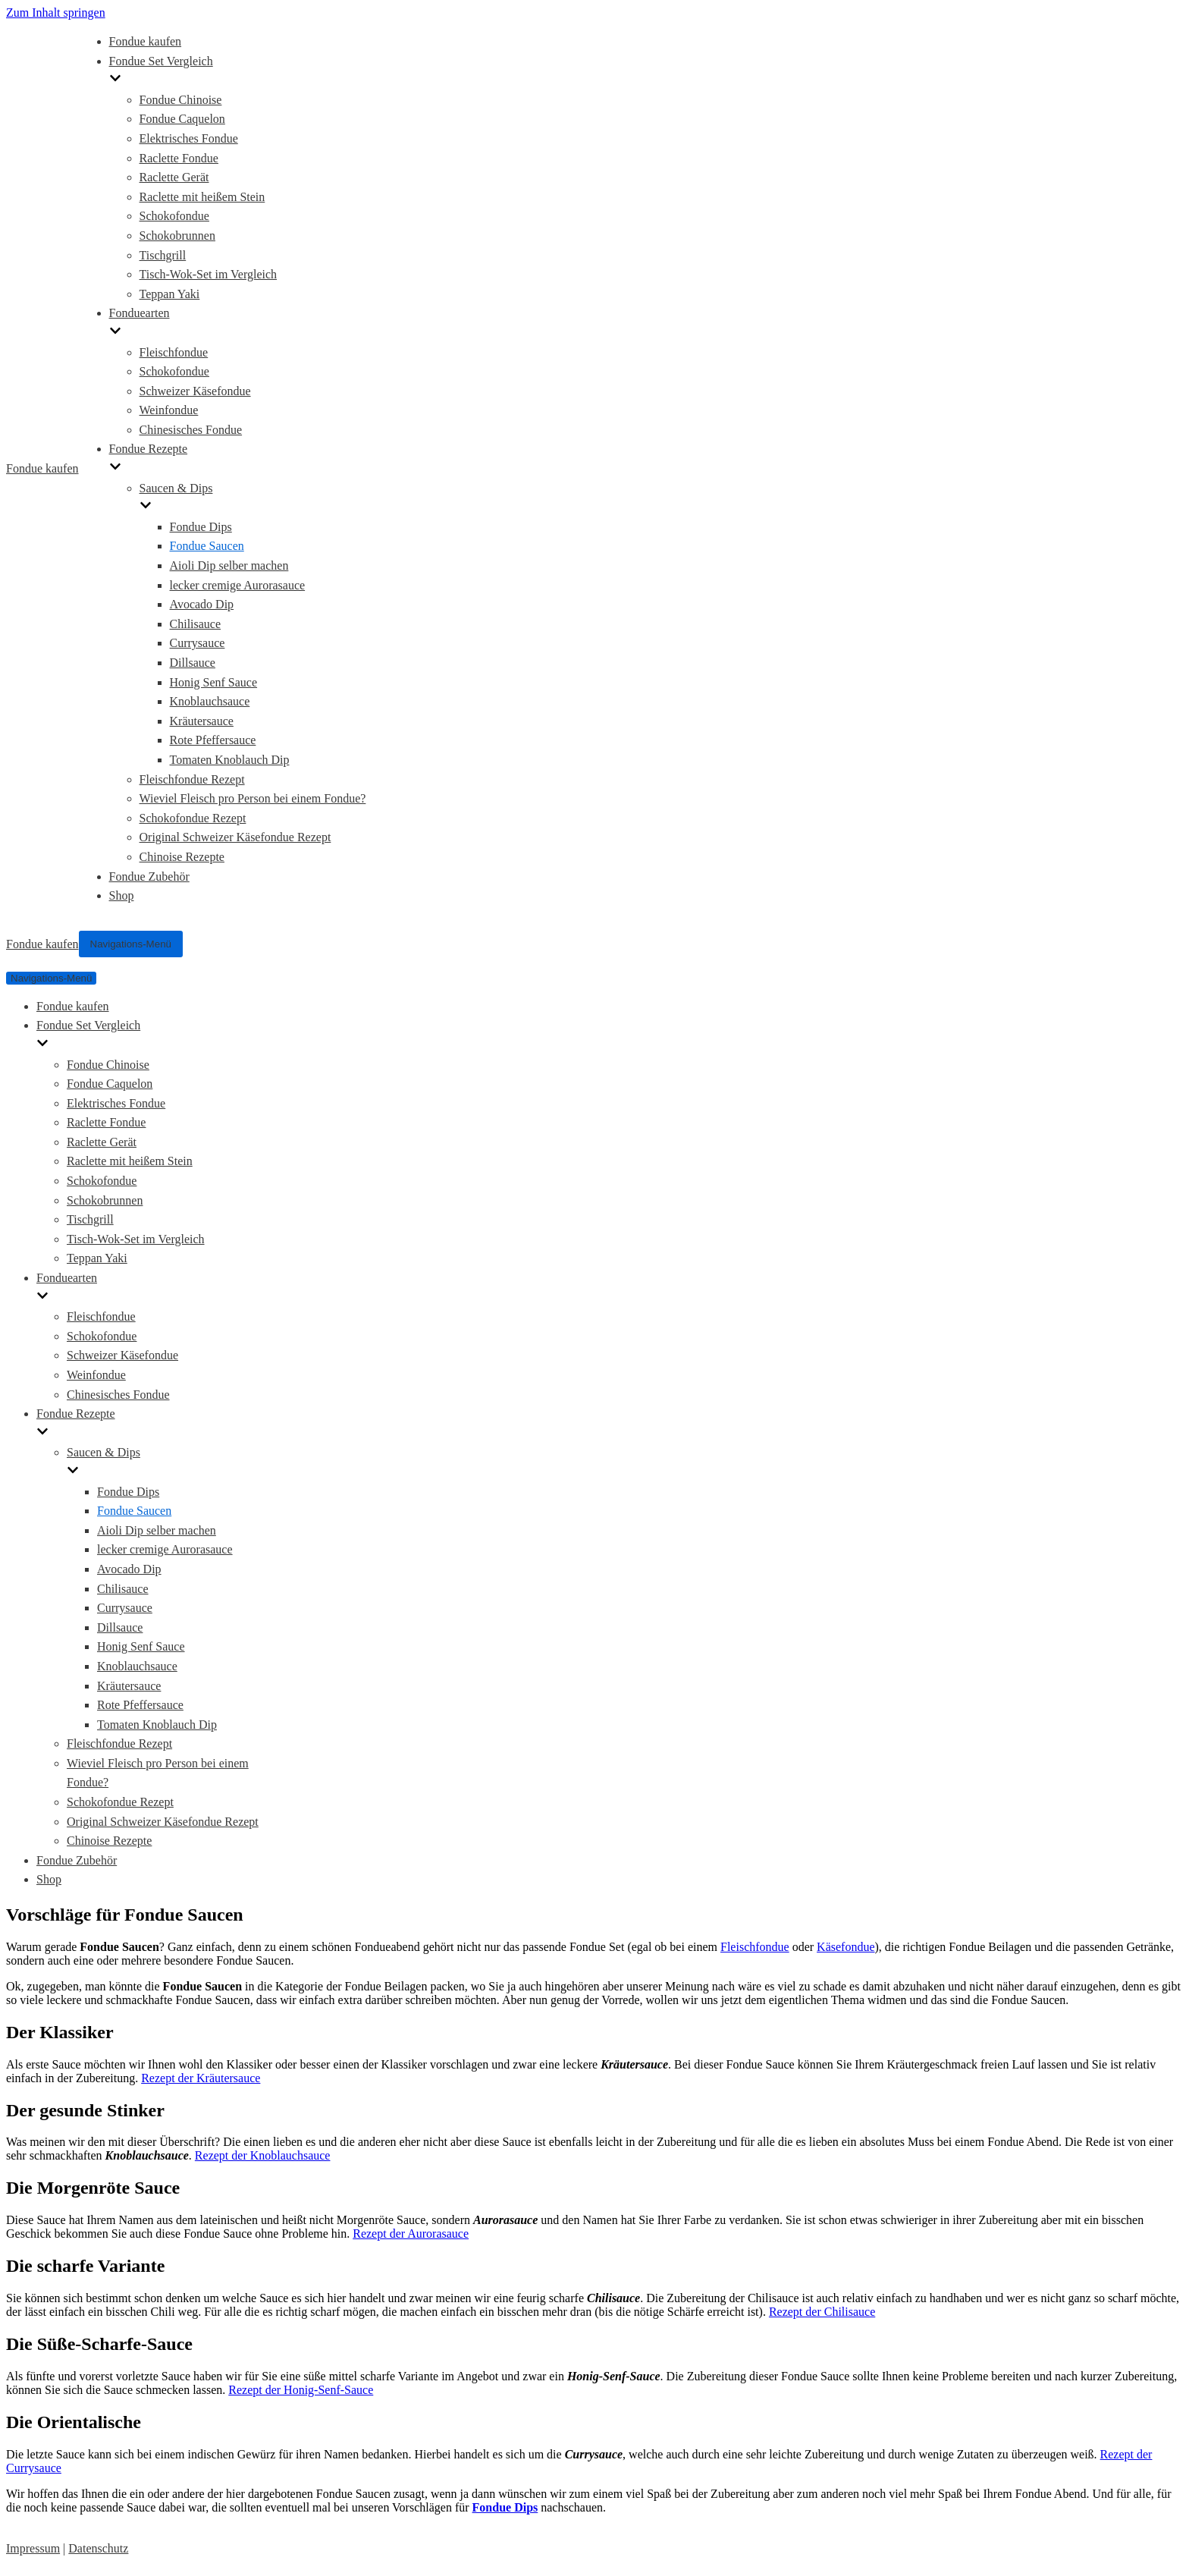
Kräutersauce (202, 721)
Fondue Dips (201, 526)
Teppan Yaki (170, 293)
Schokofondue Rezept (193, 818)
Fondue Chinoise (181, 99)
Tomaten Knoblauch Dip (230, 759)
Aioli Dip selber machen (229, 565)
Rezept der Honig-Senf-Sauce (300, 2389)
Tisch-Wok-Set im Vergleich (209, 274)
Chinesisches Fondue (191, 429)
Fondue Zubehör (149, 876)
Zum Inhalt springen (55, 12)
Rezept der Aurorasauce (411, 2233)
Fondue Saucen (207, 545)
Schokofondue (174, 215)
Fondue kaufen (145, 41)
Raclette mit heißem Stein (202, 196)
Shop (121, 895)
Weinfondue (169, 410)
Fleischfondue (174, 352)
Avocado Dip (202, 604)
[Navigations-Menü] (131, 944)
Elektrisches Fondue (189, 138)
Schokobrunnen (177, 235)
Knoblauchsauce (210, 701)
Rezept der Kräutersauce (200, 2078)
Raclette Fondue (179, 158)
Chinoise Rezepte (182, 856)
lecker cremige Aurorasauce (238, 585)
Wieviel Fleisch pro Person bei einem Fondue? (253, 798)
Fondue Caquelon (182, 118)
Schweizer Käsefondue (195, 391)
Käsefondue (845, 1946)
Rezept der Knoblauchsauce (263, 2155)
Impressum (33, 2548)
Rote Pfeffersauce (213, 740)
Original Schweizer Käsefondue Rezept (235, 837)
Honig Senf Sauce (214, 682)
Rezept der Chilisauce (822, 2311)
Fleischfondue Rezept (192, 779)
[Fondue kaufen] (42, 469)
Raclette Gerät (174, 177)
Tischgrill (163, 255)
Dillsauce (192, 662)
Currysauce (197, 642)
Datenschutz (98, 2548)
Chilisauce (195, 623)
